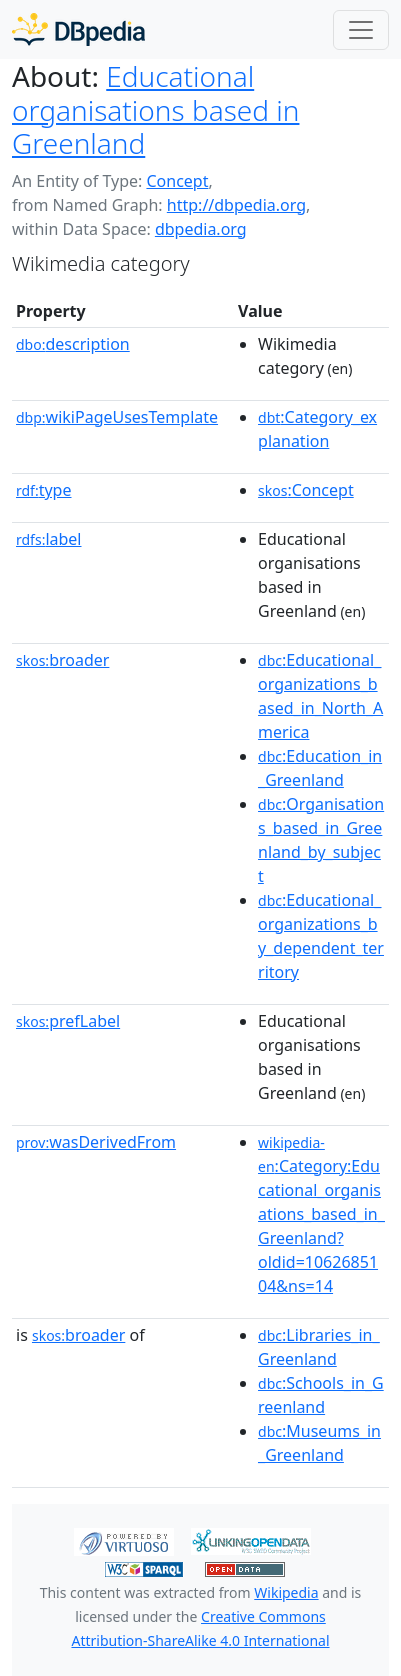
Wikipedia (286, 1592)
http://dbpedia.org (236, 205)
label (49, 539)
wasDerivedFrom (96, 1142)
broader (62, 660)
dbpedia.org (201, 229)
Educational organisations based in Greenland (155, 109)
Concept (177, 181)
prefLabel (68, 1021)
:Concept (306, 490)
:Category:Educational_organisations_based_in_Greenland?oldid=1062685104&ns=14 (321, 1215)
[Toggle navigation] (361, 30)
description (73, 344)
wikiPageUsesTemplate (117, 417)
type (44, 490)
